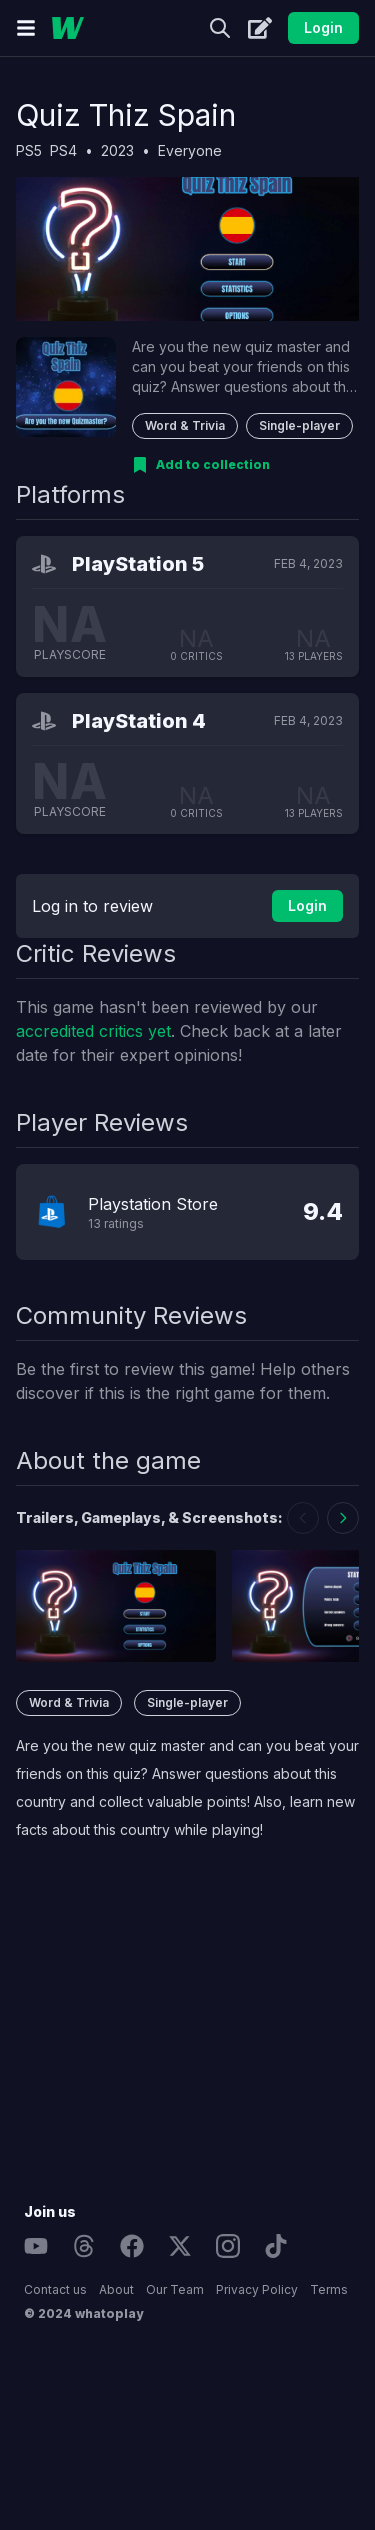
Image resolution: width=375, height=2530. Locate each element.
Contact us (55, 2289)
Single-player (299, 425)
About (116, 2289)
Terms (329, 2289)
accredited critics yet (93, 1031)
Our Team (175, 2289)
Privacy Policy (257, 2289)
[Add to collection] (201, 465)
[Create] (260, 28)
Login (323, 27)
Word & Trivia (185, 425)
